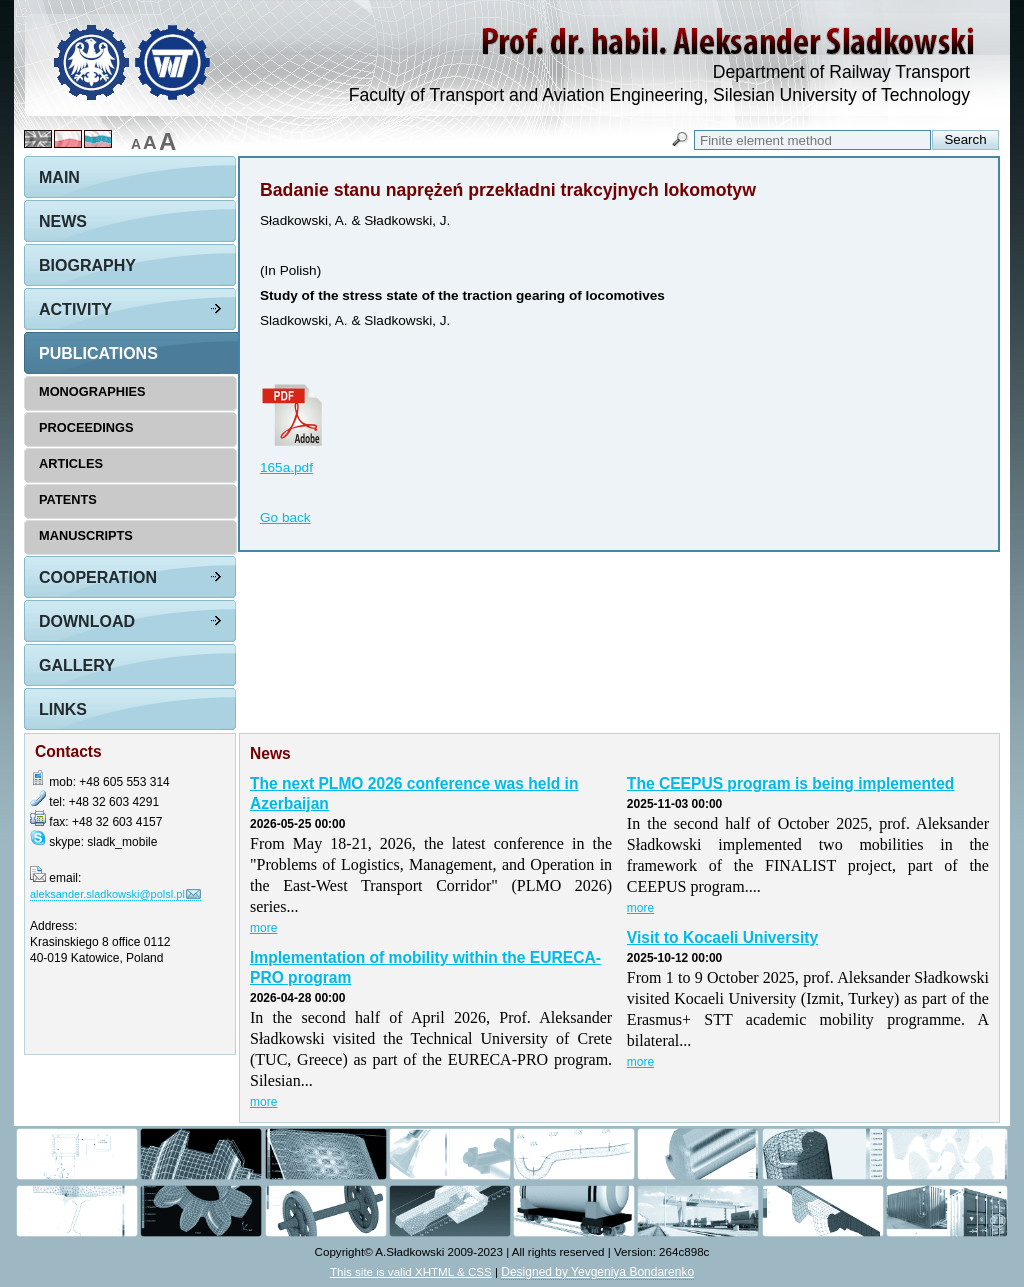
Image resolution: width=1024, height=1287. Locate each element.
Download (87, 621)
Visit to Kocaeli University (722, 937)
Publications (98, 353)
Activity (75, 309)
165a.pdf (286, 467)
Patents (68, 499)
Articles (71, 463)
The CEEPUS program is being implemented (791, 783)
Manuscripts (86, 535)
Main (59, 177)
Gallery (77, 665)
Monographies (92, 391)
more (263, 928)
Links (63, 709)
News (63, 221)
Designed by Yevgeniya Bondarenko (597, 1272)
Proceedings (86, 427)
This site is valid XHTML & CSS (411, 1271)
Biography (87, 265)
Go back (285, 517)
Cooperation (98, 577)
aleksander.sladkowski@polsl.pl (107, 894)
